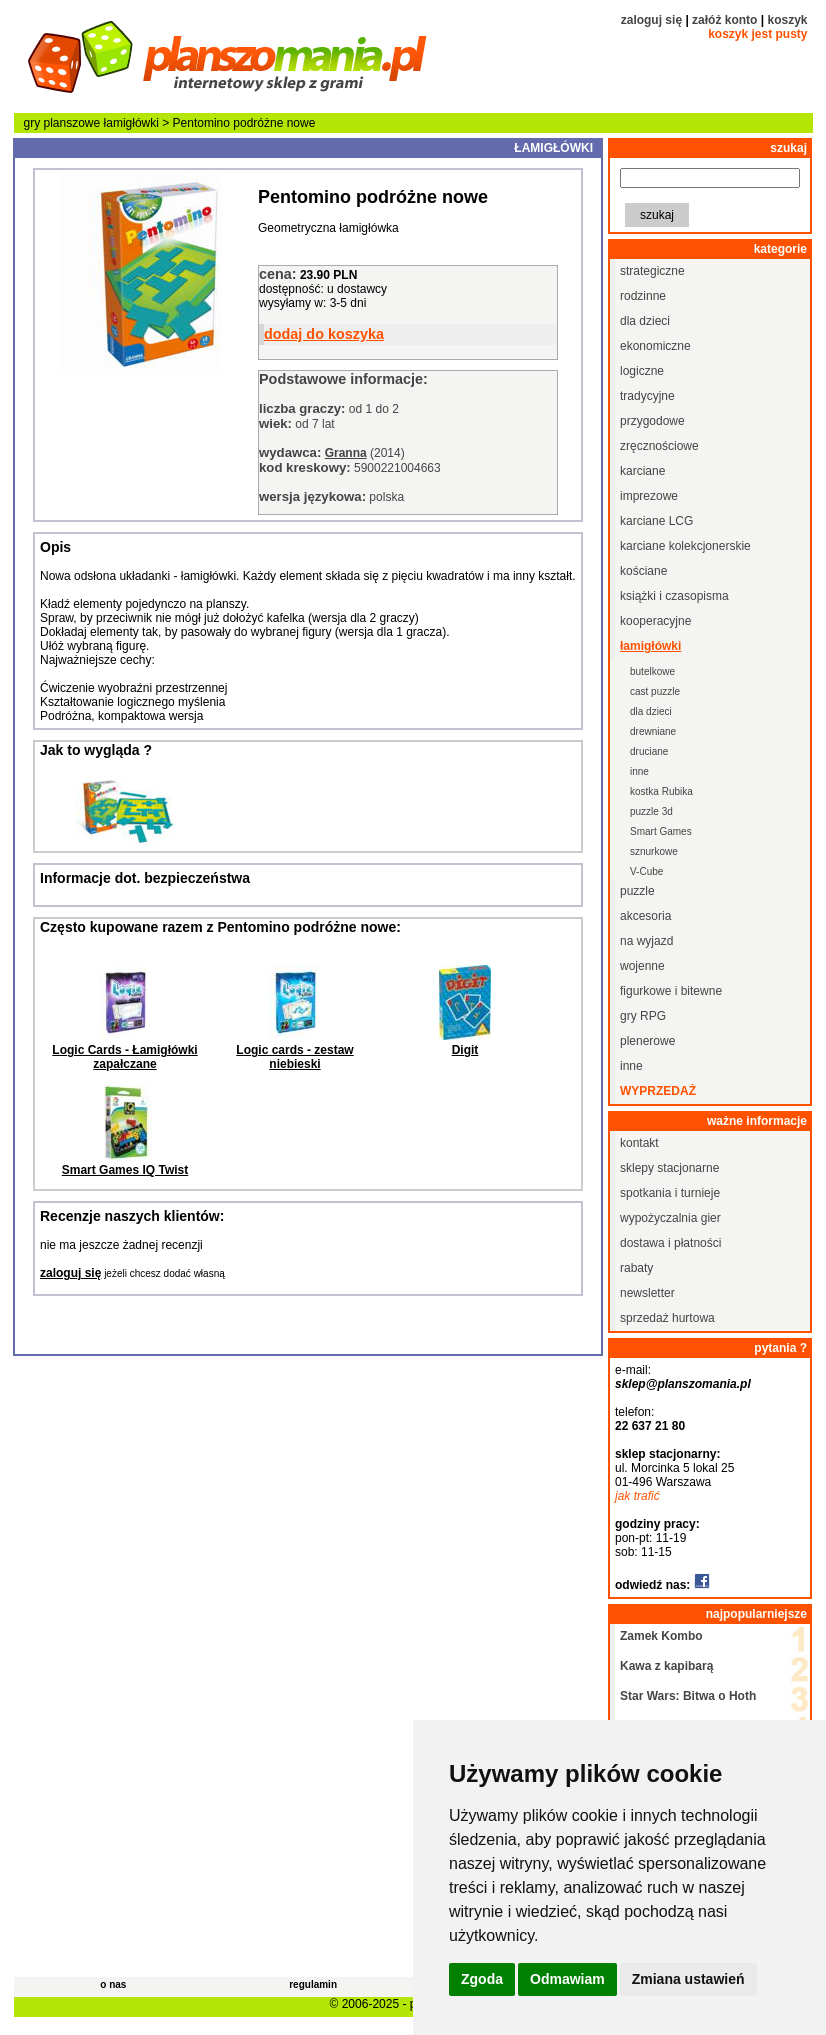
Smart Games (661, 831)
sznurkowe (654, 851)
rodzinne (643, 296)
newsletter (647, 1293)
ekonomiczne (655, 346)
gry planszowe (62, 123)
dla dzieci (645, 321)
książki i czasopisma (674, 596)
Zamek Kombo (661, 1636)
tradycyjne (647, 396)
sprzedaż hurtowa (667, 1318)
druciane (649, 751)
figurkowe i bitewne (671, 991)
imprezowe (649, 496)
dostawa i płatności (670, 1243)
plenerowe (647, 1041)
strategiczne (652, 271)
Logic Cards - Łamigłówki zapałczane (124, 1057)
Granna (346, 453)
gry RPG (643, 1016)
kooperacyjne (655, 621)
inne (639, 771)
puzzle (637, 891)
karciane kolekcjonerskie (685, 546)
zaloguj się (651, 20)
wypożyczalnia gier (670, 1218)
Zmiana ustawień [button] (688, 1979)
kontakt (639, 1143)
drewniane (653, 731)
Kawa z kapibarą (666, 1666)
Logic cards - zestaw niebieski (294, 1057)
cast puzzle (655, 691)
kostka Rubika (661, 791)
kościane (643, 571)
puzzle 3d (651, 811)
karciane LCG (656, 521)
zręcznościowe (659, 446)
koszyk (787, 20)
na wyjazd (646, 941)
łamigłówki (131, 123)
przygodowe (652, 421)
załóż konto (724, 20)
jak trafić (637, 1496)
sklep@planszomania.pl (683, 1384)
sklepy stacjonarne (669, 1168)
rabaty (636, 1268)
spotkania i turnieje (670, 1193)
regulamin (313, 1984)
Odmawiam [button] (567, 1979)
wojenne (642, 966)
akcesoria (645, 916)
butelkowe (652, 671)
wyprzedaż (658, 1091)
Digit (465, 1050)
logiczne (642, 371)
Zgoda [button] (482, 1979)
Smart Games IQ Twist (125, 1170)
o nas (113, 1984)
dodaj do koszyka (324, 334)
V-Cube (646, 871)
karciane (642, 471)
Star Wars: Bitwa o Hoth (688, 1696)
